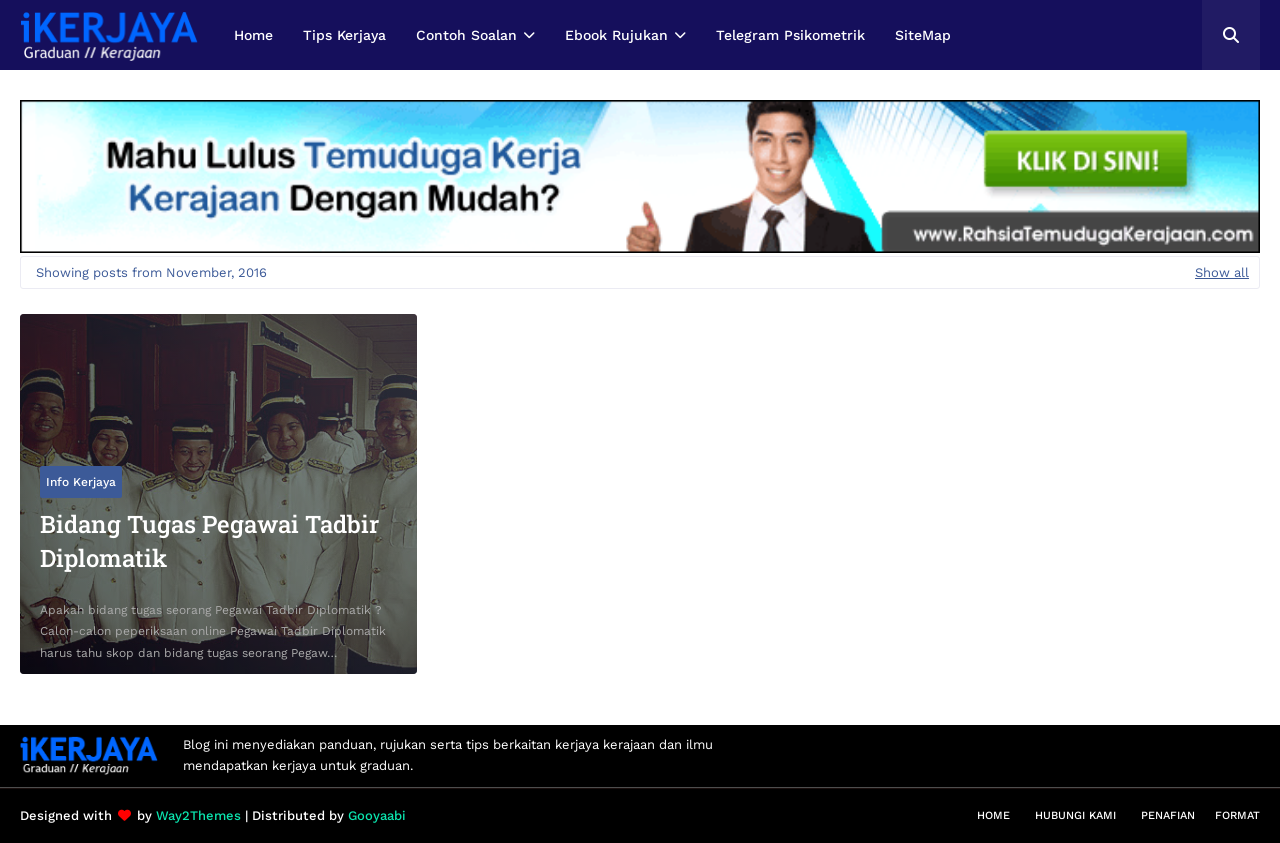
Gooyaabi (377, 815)
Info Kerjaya (81, 482)
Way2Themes (198, 815)
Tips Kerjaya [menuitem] (344, 35)
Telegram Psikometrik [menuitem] (790, 35)
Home (993, 815)
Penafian (1168, 815)
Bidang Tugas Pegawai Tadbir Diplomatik (209, 541)
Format (1237, 815)
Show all (1222, 272)
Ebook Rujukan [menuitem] (616, 35)
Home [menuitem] (253, 35)
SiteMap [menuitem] (923, 35)
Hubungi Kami (1075, 815)
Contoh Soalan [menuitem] (466, 35)
